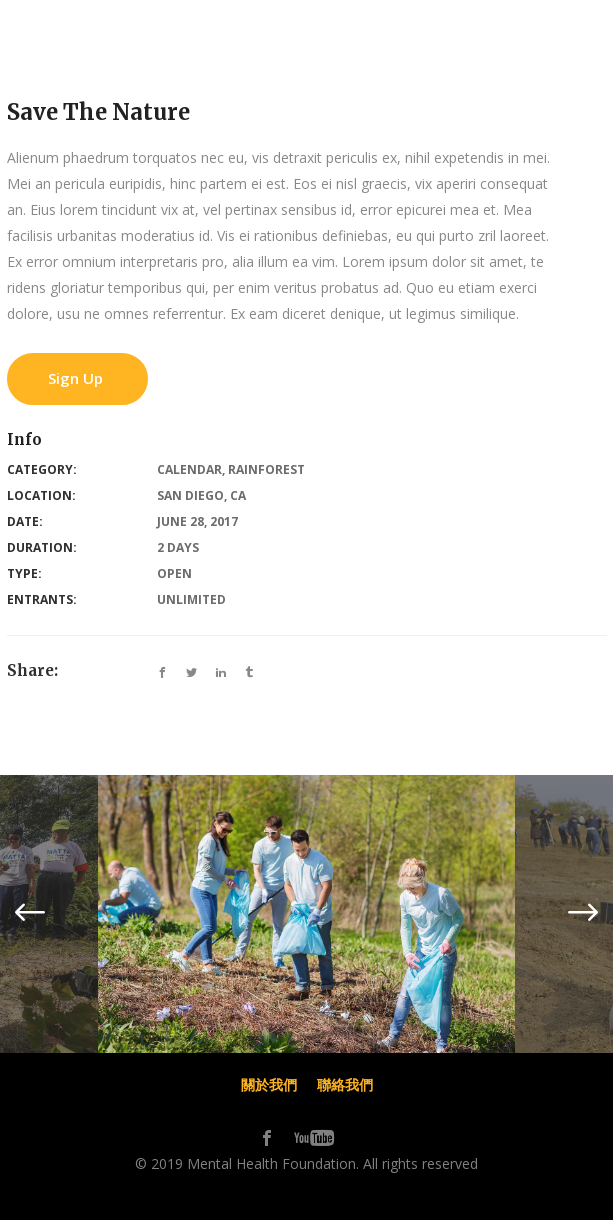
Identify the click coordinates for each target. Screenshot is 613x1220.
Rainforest (266, 469)
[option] (306, 914)
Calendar (189, 469)
